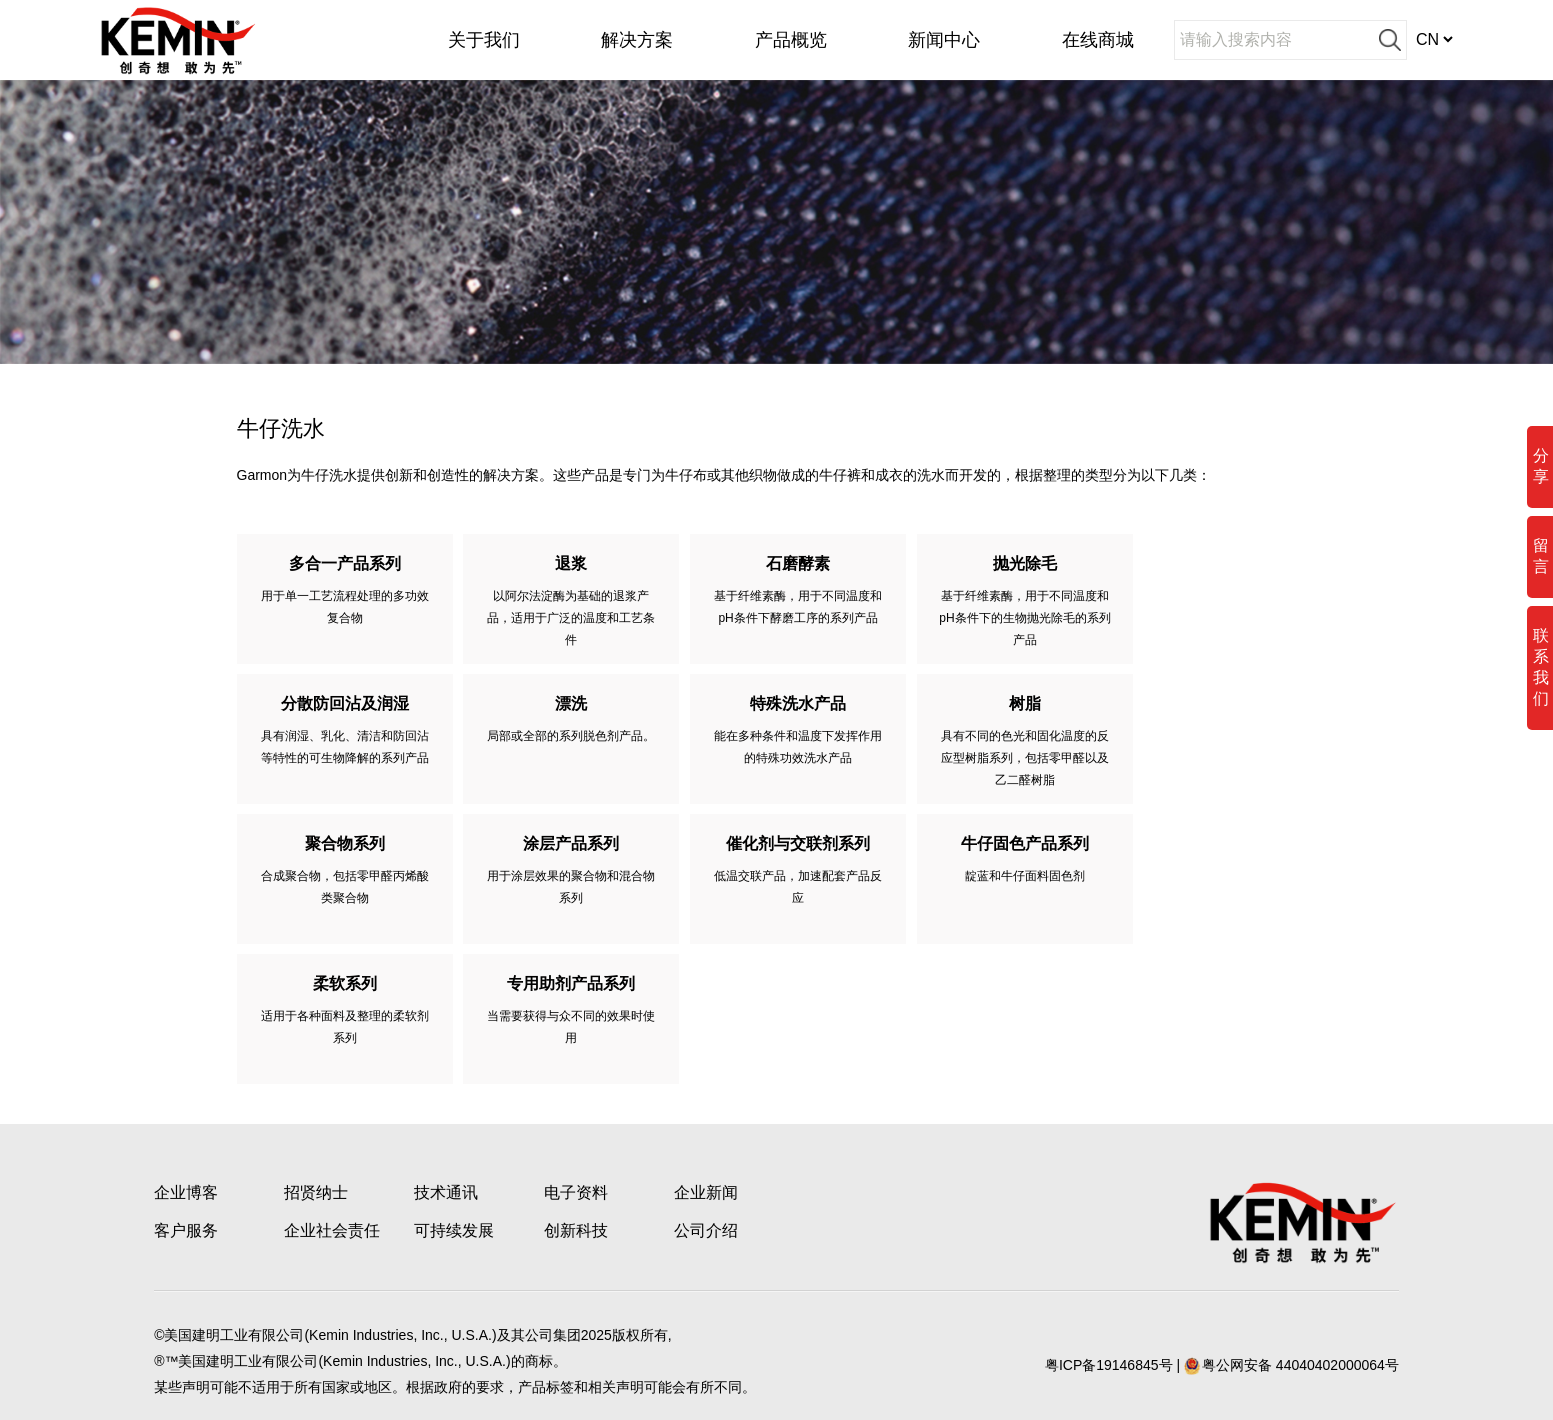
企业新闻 (706, 1192)
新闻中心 (944, 40)
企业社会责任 (332, 1230)
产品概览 (791, 40)
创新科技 (576, 1230)
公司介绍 (706, 1230)
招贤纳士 (316, 1192)
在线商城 (1098, 40)
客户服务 (186, 1230)
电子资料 (576, 1192)
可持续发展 (454, 1230)
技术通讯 (446, 1192)
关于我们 (484, 40)
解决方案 (637, 40)
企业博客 (186, 1192)
